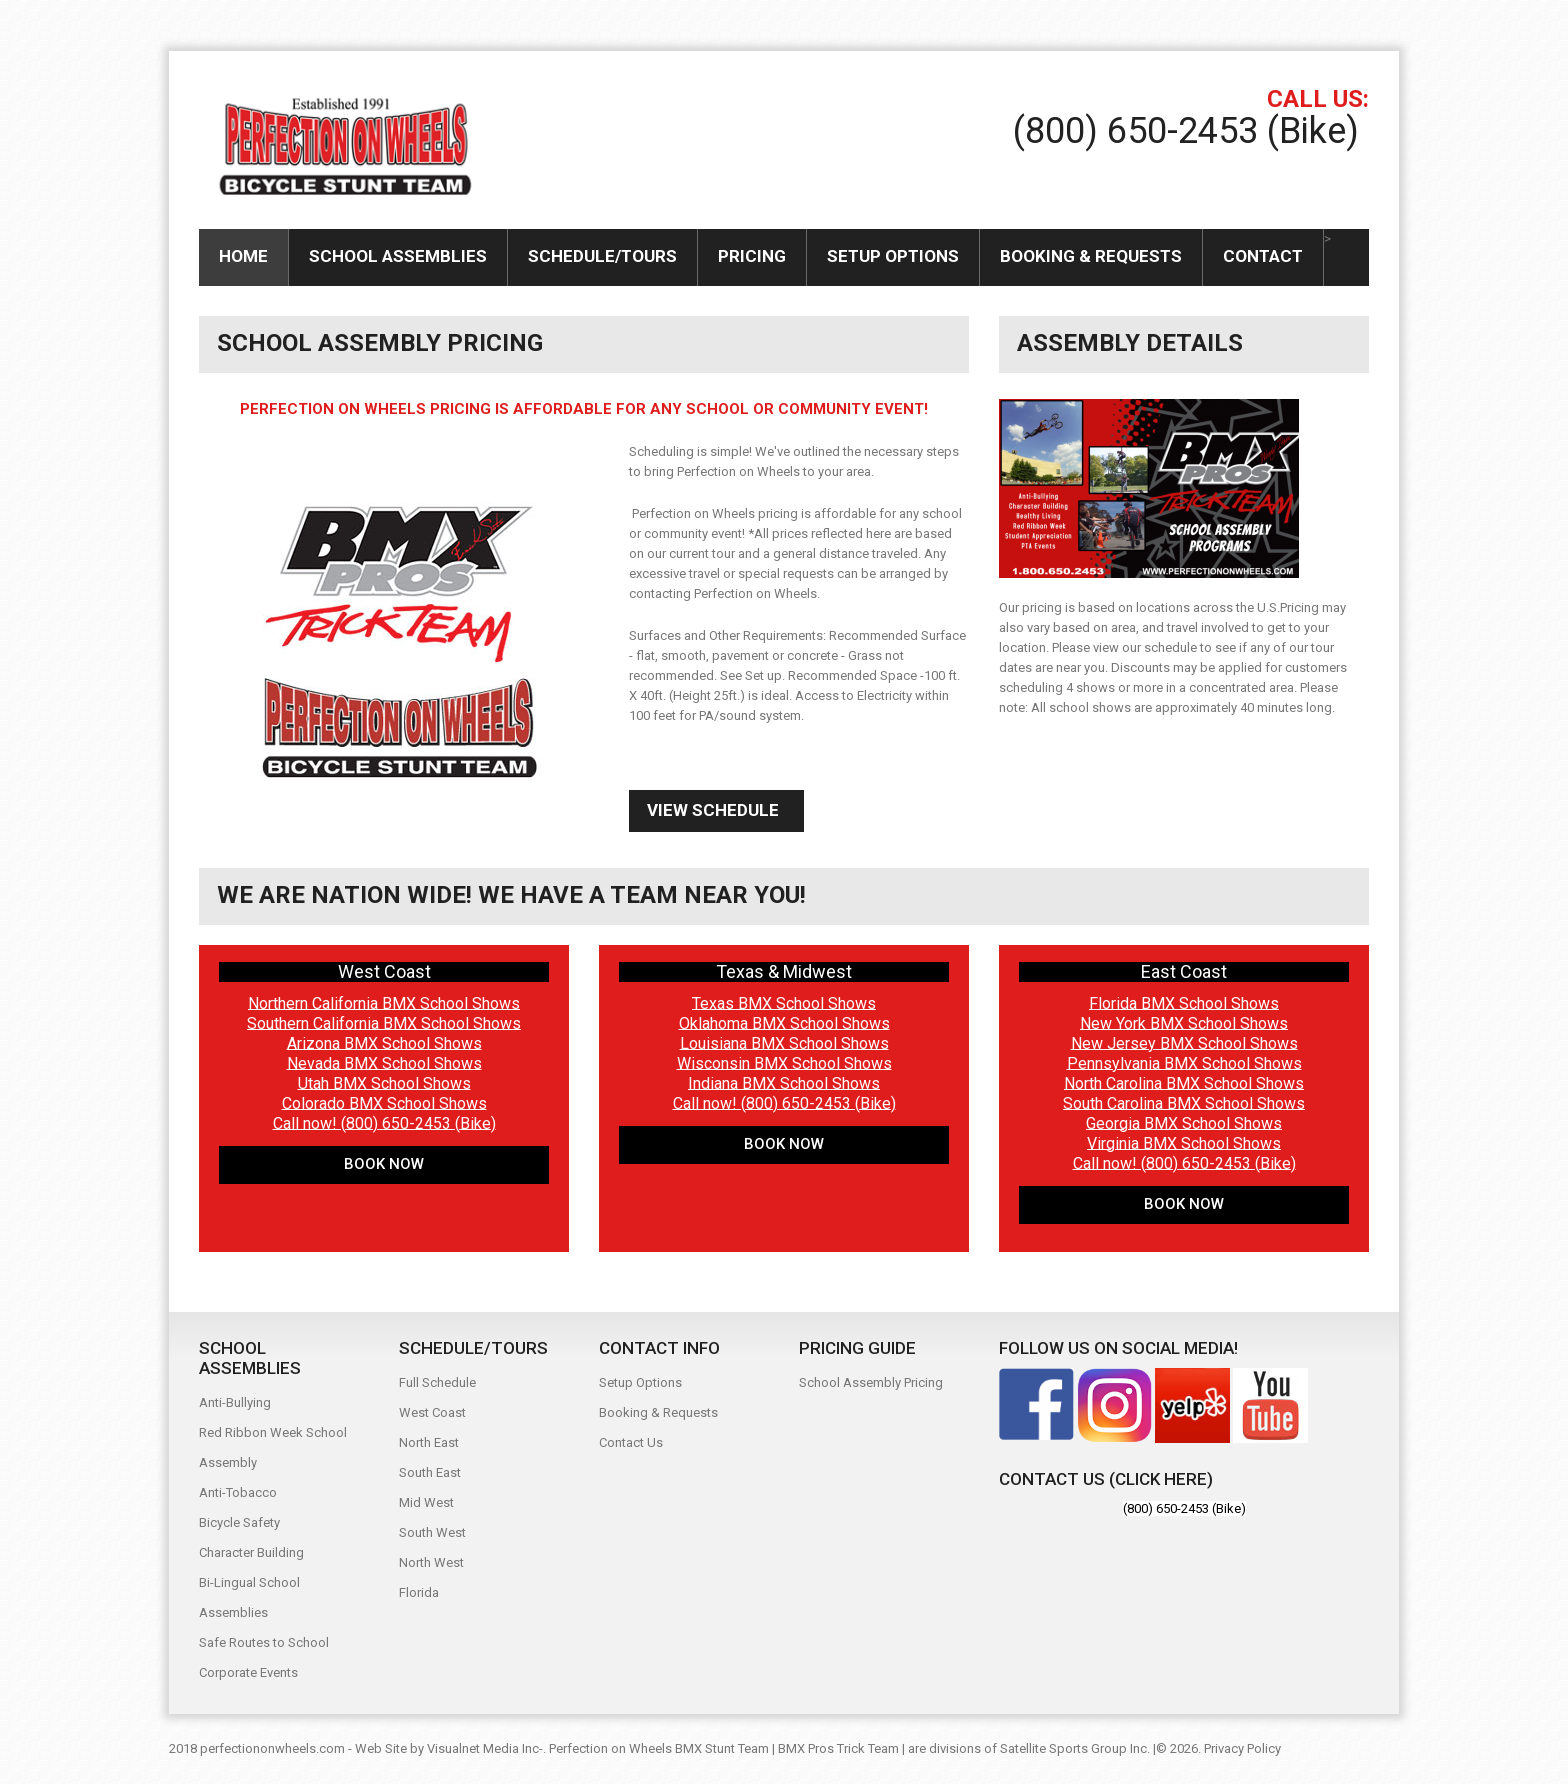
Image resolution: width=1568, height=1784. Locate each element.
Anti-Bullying (235, 1402)
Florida (419, 1592)
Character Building (251, 1552)
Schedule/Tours (602, 256)
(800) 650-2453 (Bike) (1186, 131)
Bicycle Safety (239, 1522)
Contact (1263, 256)
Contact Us (631, 1442)
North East (429, 1442)
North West (431, 1562)
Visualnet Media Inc (483, 1748)
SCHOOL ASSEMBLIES (398, 256)
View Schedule (713, 810)
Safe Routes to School (264, 1642)
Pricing (752, 256)
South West (432, 1532)
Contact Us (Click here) (1106, 1479)
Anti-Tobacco (238, 1492)
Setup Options (893, 256)
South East (430, 1472)
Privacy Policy (1242, 1748)
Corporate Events (248, 1672)
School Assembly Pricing (871, 1382)
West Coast (432, 1412)
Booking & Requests (1091, 256)
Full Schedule (437, 1382)
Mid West (426, 1502)
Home (243, 256)
